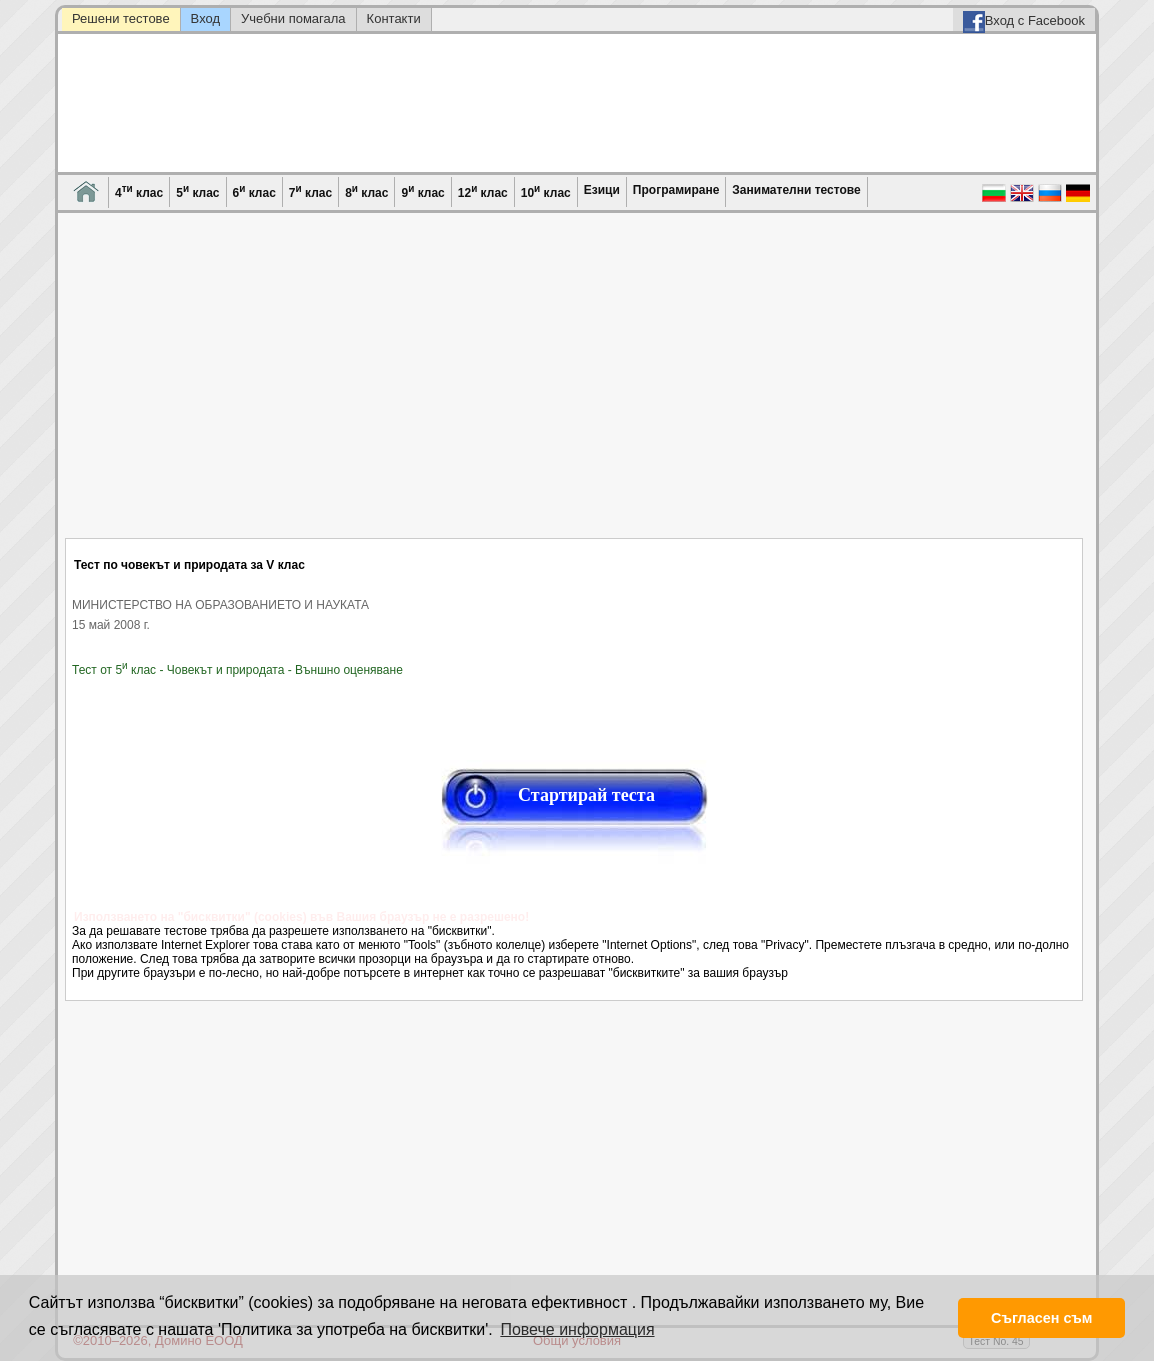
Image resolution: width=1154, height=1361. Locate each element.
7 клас (310, 191)
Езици (602, 190)
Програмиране (676, 190)
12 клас (483, 191)
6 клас (254, 191)
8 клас (366, 191)
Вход (205, 18)
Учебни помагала (293, 18)
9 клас (422, 191)
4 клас (139, 191)
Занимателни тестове (796, 190)
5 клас (197, 191)
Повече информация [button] (577, 1329)
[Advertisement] (575, 388)
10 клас (546, 191)
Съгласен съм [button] (1041, 1318)
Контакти (394, 18)
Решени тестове (121, 18)
